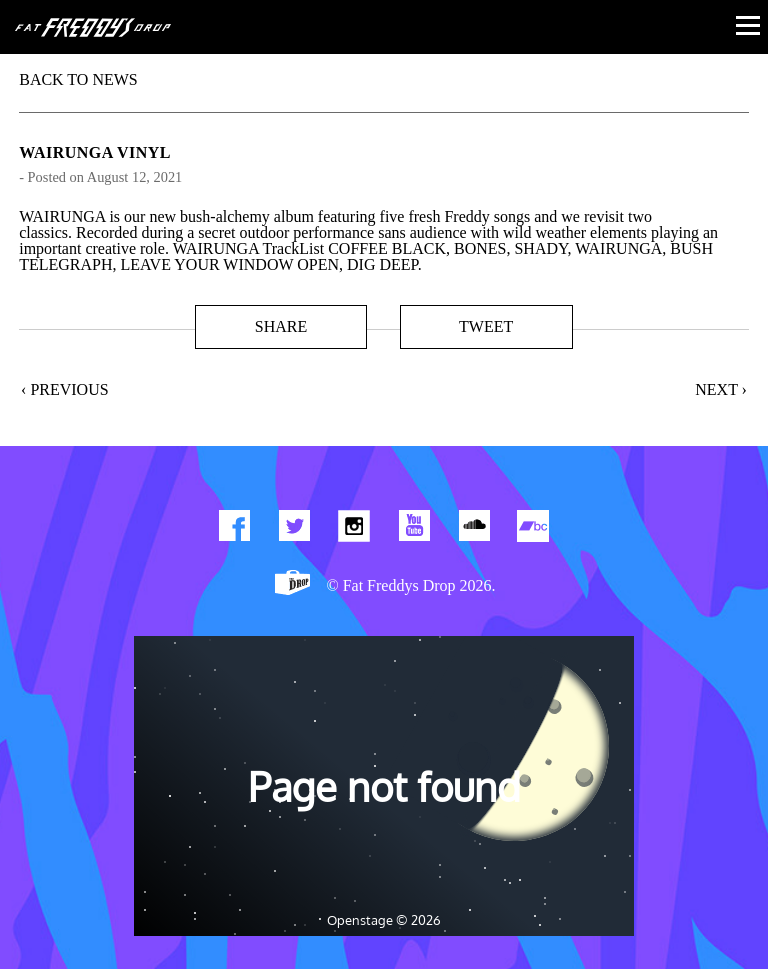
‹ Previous (65, 389)
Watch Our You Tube (414, 530)
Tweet (486, 326)
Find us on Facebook (234, 530)
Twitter (294, 530)
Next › (721, 389)
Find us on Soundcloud (474, 530)
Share (281, 326)
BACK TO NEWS (78, 79)
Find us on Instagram (354, 530)
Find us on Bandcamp (534, 530)
